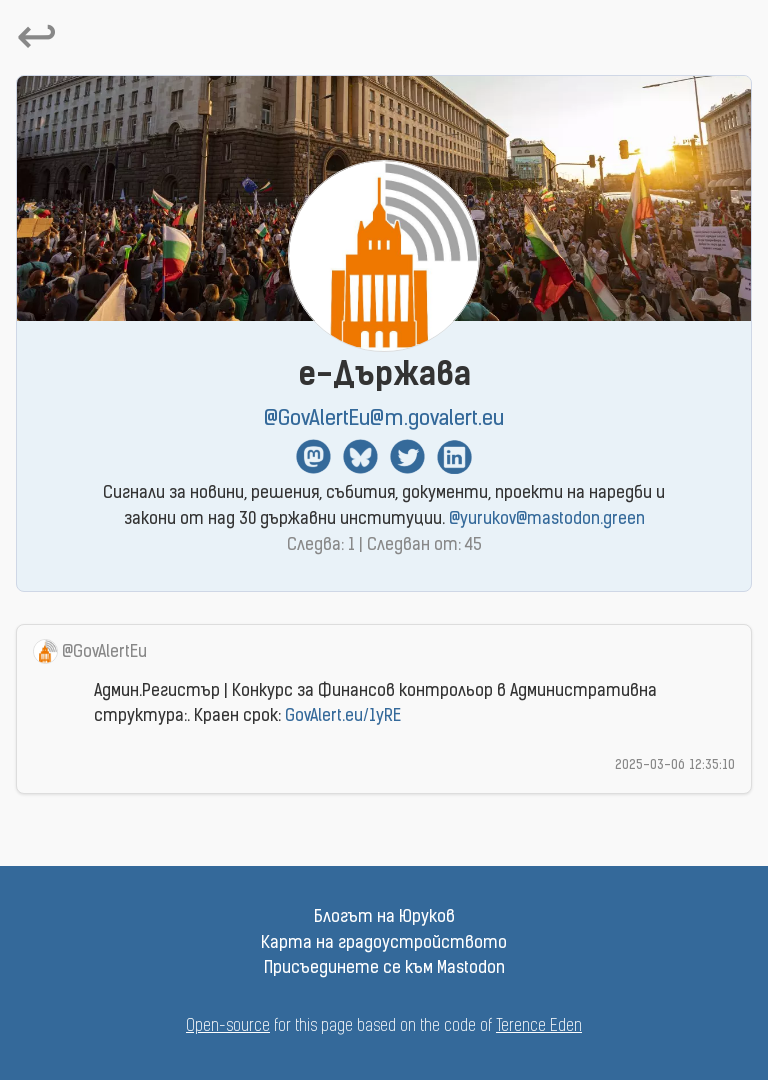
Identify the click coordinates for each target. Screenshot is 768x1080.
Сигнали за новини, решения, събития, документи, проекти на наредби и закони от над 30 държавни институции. (384, 507)
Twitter (407, 456)
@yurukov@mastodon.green (547, 520)
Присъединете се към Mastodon (384, 969)
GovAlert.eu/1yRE (343, 717)
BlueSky (360, 456)
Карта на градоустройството (384, 944)
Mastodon (313, 456)
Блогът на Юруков (384, 918)
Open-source (228, 1027)
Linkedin (454, 456)
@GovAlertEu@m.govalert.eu (384, 419)
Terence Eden (539, 1027)
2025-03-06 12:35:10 (675, 765)
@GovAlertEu (104, 653)
